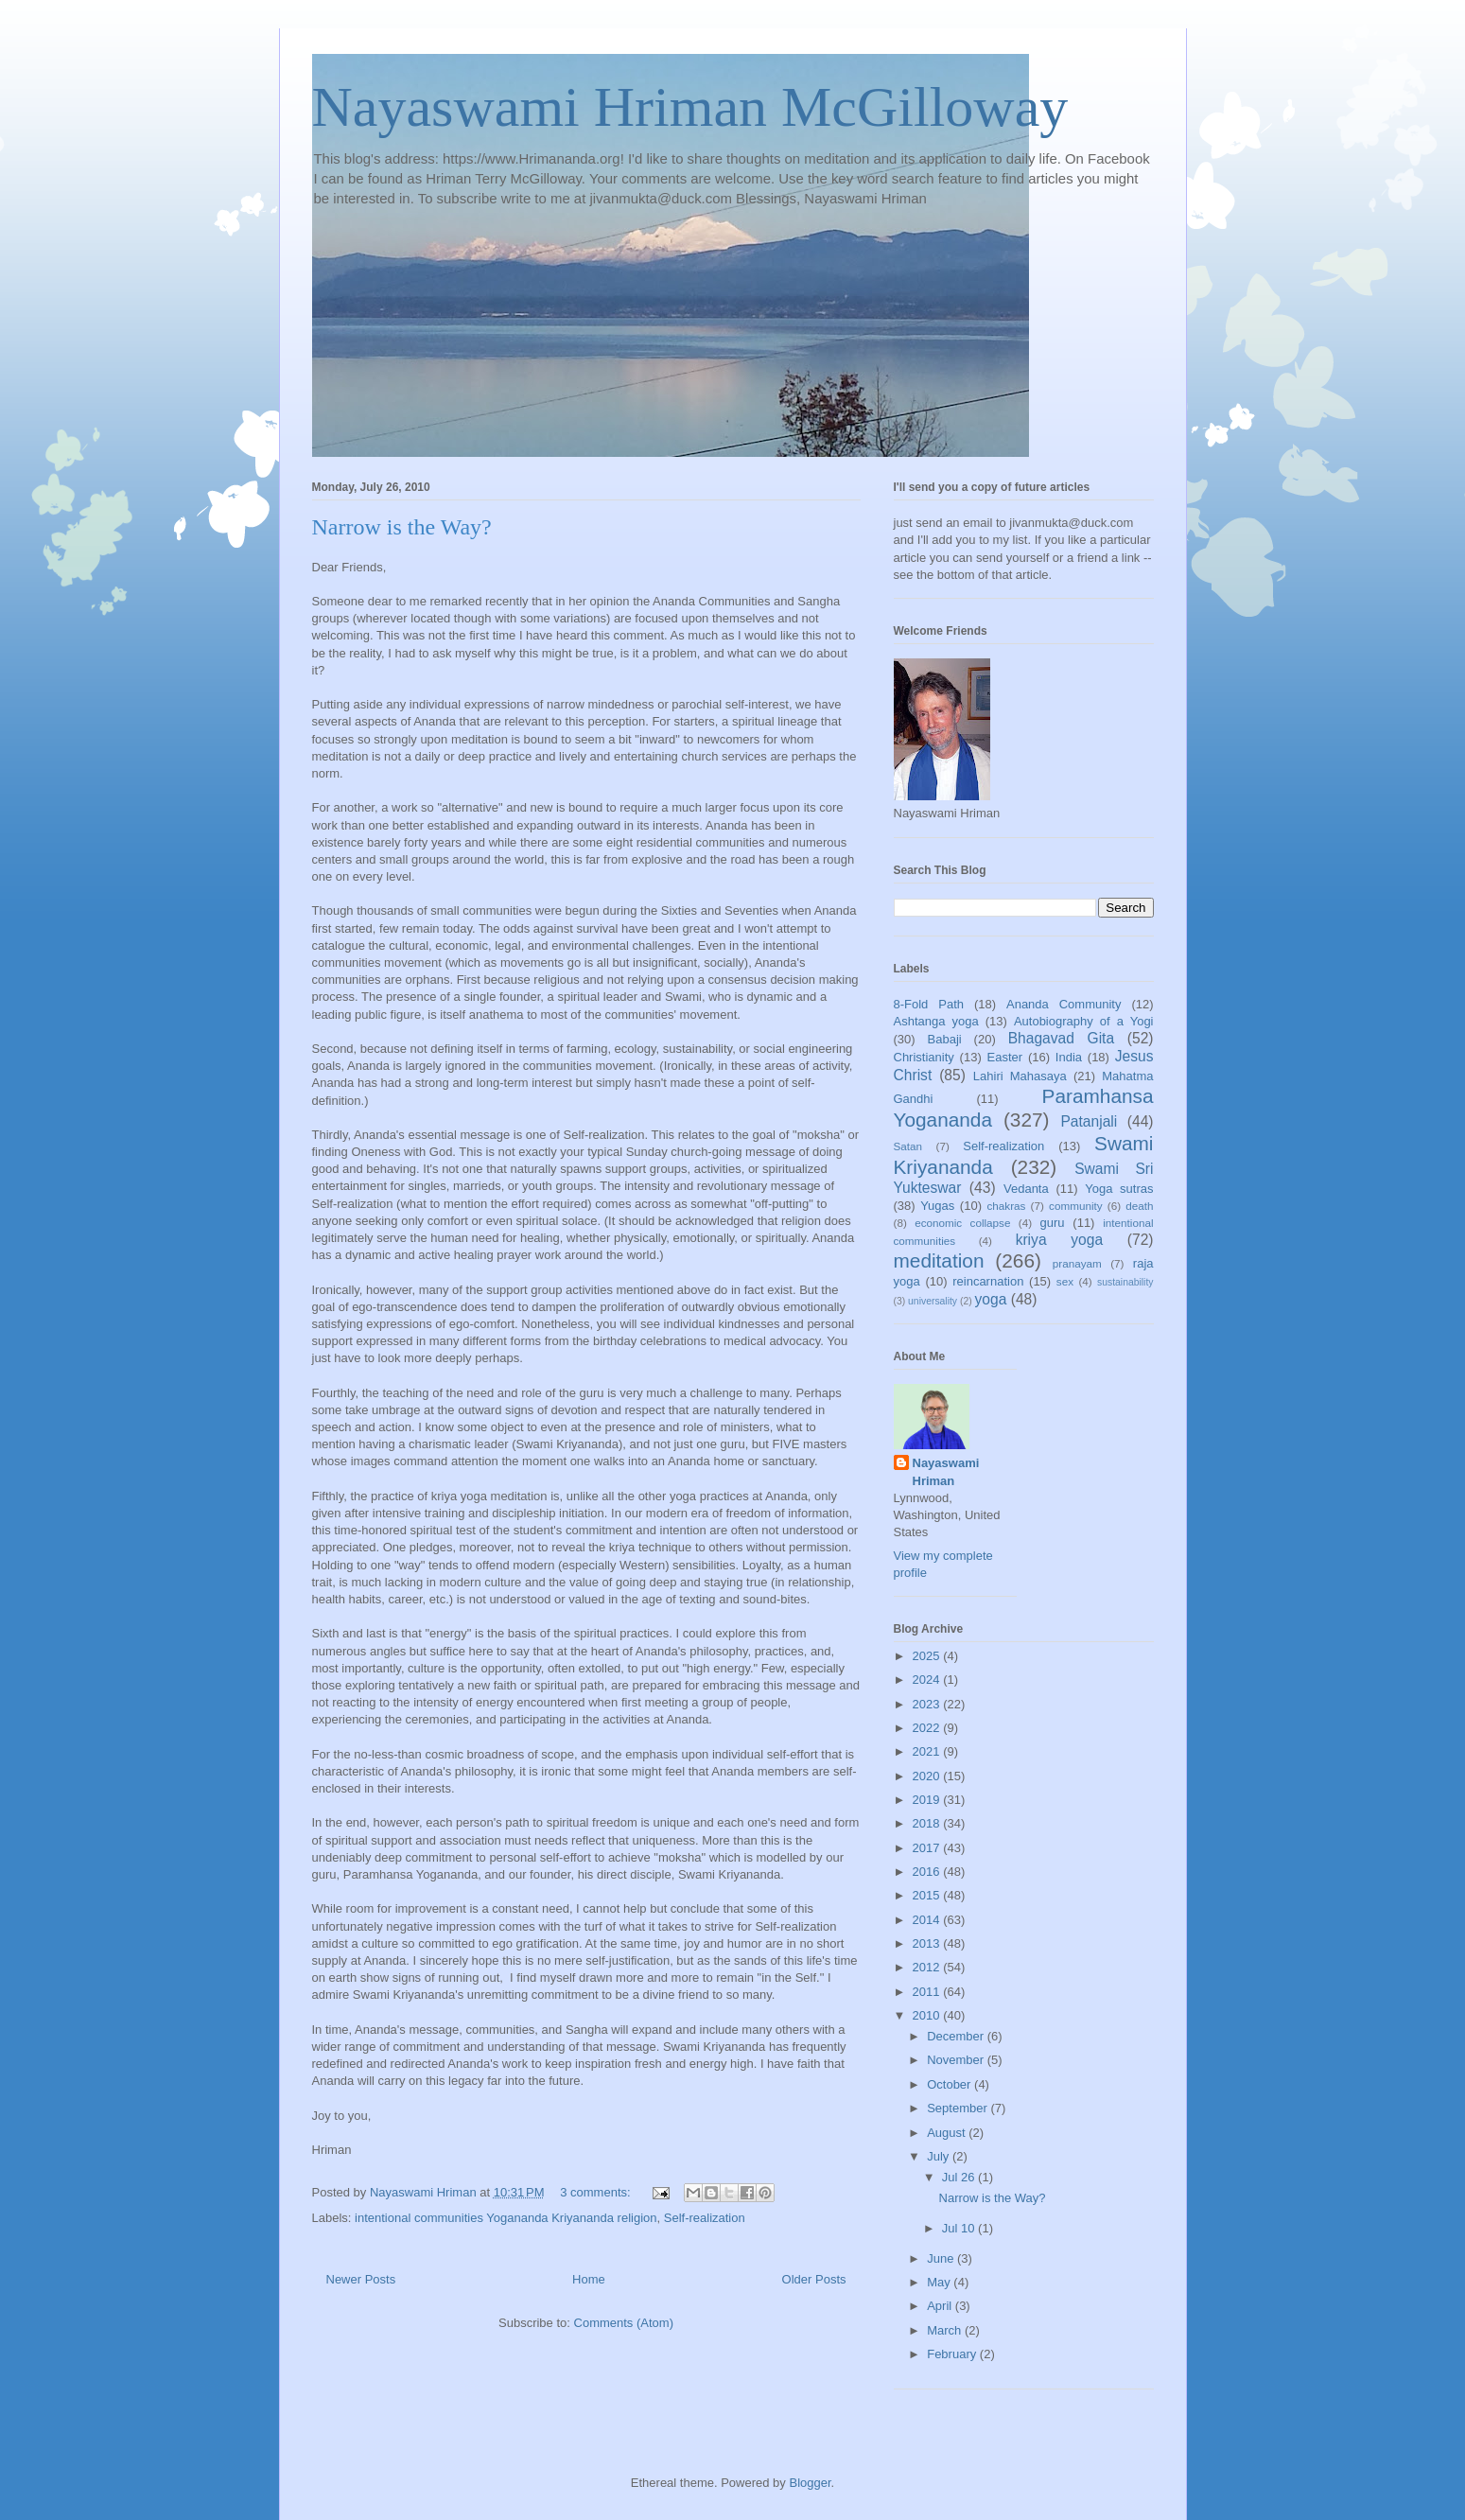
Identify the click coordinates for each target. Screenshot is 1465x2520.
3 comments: (597, 2192)
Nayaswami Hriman (946, 1471)
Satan (908, 1146)
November (957, 2060)
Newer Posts (361, 2279)
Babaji (945, 1039)
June (942, 2258)
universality (932, 1301)
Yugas (937, 1206)
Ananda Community (1063, 1004)
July (939, 2156)
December (957, 2036)
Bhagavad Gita (1061, 1038)
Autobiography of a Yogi (1084, 1021)
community (1076, 1205)
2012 (928, 1967)
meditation (939, 1260)
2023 (928, 1704)
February (953, 2354)
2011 (928, 1992)
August (947, 2133)
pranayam (1077, 1263)
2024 (928, 1679)
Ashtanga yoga (936, 1021)
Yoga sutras (1119, 1188)
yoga (991, 1299)
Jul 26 (960, 2177)
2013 (928, 1943)
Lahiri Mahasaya (1020, 1076)
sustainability (1125, 1282)
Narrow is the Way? (402, 527)
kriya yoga (1059, 1240)
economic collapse (962, 1222)
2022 (928, 1728)
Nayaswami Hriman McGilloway (690, 107)
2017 (928, 1848)
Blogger (809, 2483)
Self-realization (704, 2218)
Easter (1005, 1057)
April (941, 2306)
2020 (928, 1776)
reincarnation (987, 1281)
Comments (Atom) (623, 2323)
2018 (928, 1823)
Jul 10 (960, 2228)
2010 (928, 2015)
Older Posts (814, 2279)
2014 (928, 1920)
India (1068, 1057)
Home (588, 2279)
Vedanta (1026, 1188)
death (1139, 1205)
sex (1064, 1281)
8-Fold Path (929, 1004)
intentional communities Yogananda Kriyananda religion (505, 2218)
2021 (928, 1751)
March (946, 2330)
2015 (928, 1895)
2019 (928, 1800)
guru (1052, 1223)
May (940, 2282)
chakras (1006, 1205)
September (958, 2108)
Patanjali (1088, 1121)
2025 (928, 1656)
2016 (928, 1871)
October (950, 2084)
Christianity (924, 1057)
